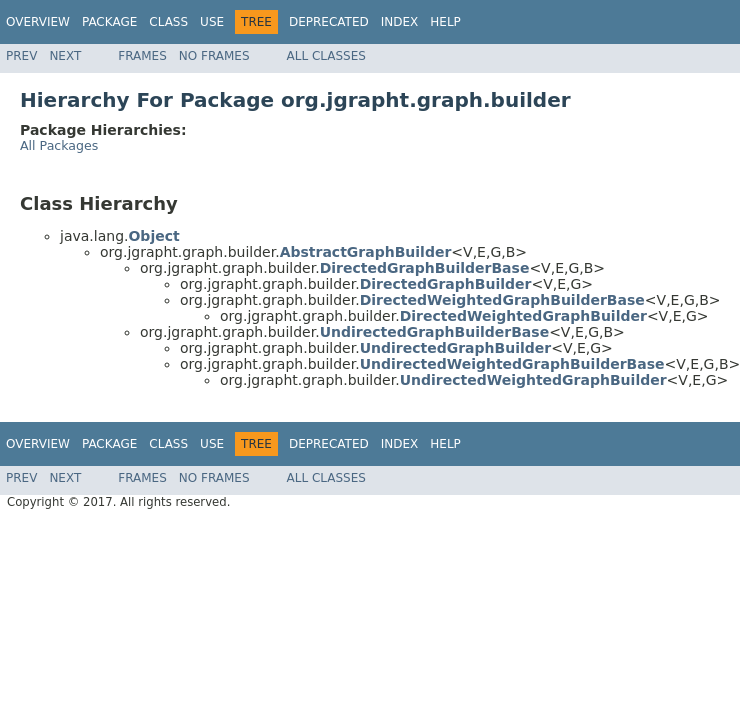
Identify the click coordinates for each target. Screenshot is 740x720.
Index (400, 22)
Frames (142, 56)
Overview (38, 22)
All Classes (326, 56)
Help (445, 22)
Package (109, 22)
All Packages (59, 145)
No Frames (214, 56)
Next (65, 56)
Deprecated (329, 22)
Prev (21, 56)
